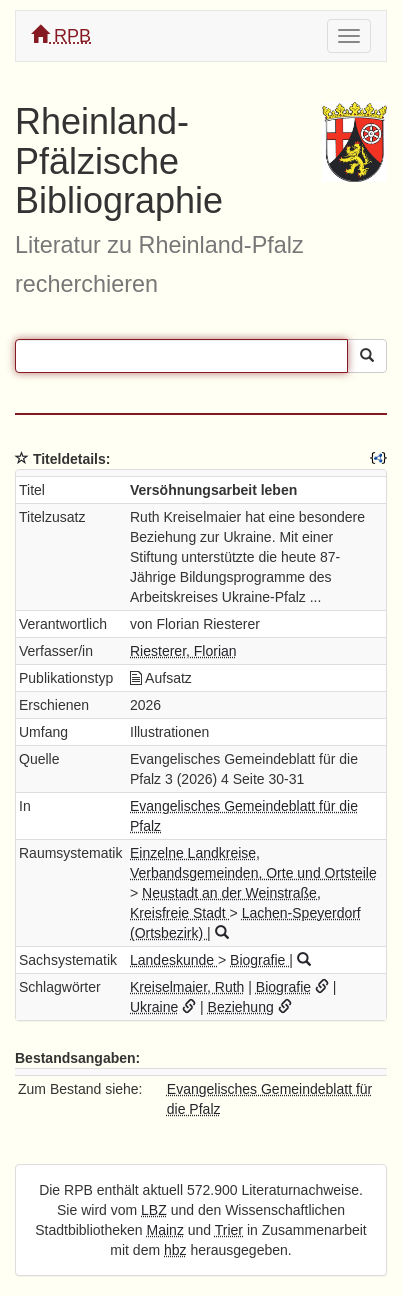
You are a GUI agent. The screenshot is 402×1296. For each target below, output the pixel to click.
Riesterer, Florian (183, 651)
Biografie (259, 960)
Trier (229, 1230)
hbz (175, 1250)
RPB (61, 35)
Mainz (165, 1230)
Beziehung (241, 1007)
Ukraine (154, 1007)
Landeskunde (174, 960)
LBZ (154, 1210)
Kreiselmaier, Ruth (187, 987)
